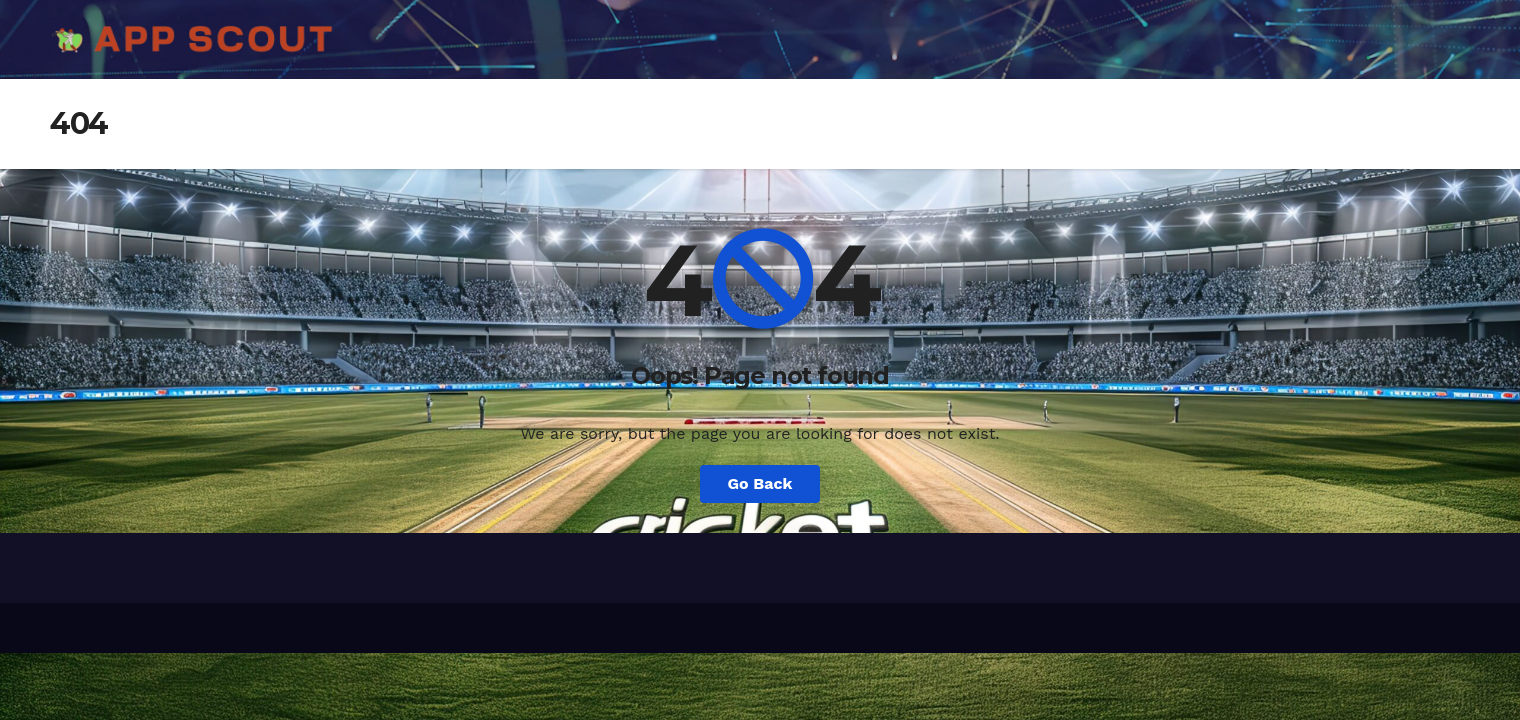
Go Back (760, 483)
